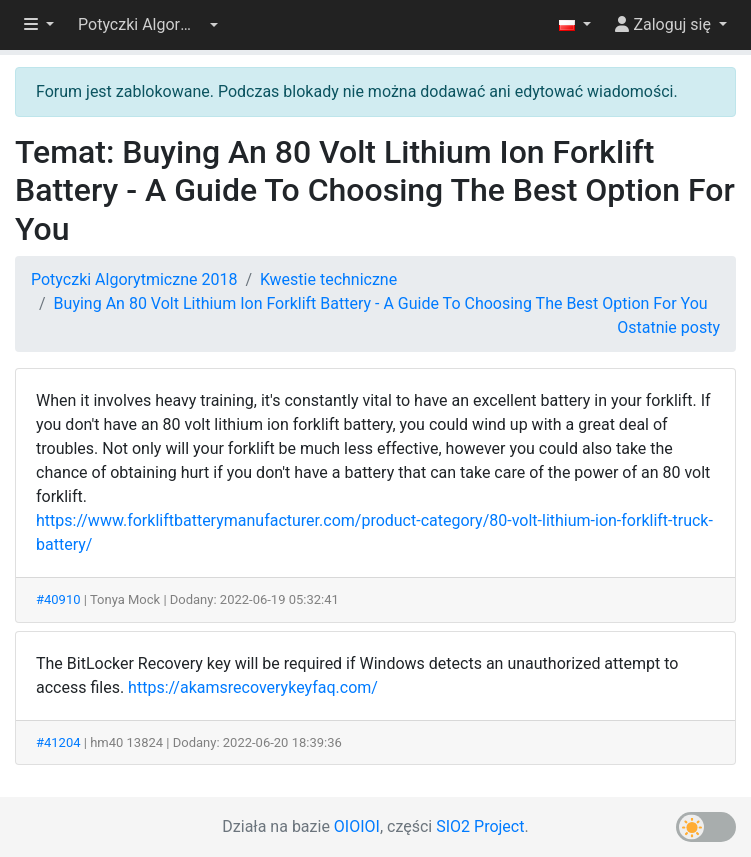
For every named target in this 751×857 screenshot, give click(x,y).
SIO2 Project (480, 826)
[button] (148, 25)
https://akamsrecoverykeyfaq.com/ (253, 687)
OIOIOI (357, 826)
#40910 (58, 599)
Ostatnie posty (668, 327)
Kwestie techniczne (328, 279)
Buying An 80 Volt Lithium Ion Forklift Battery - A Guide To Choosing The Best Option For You (381, 303)
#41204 (58, 742)
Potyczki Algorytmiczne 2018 (134, 279)
